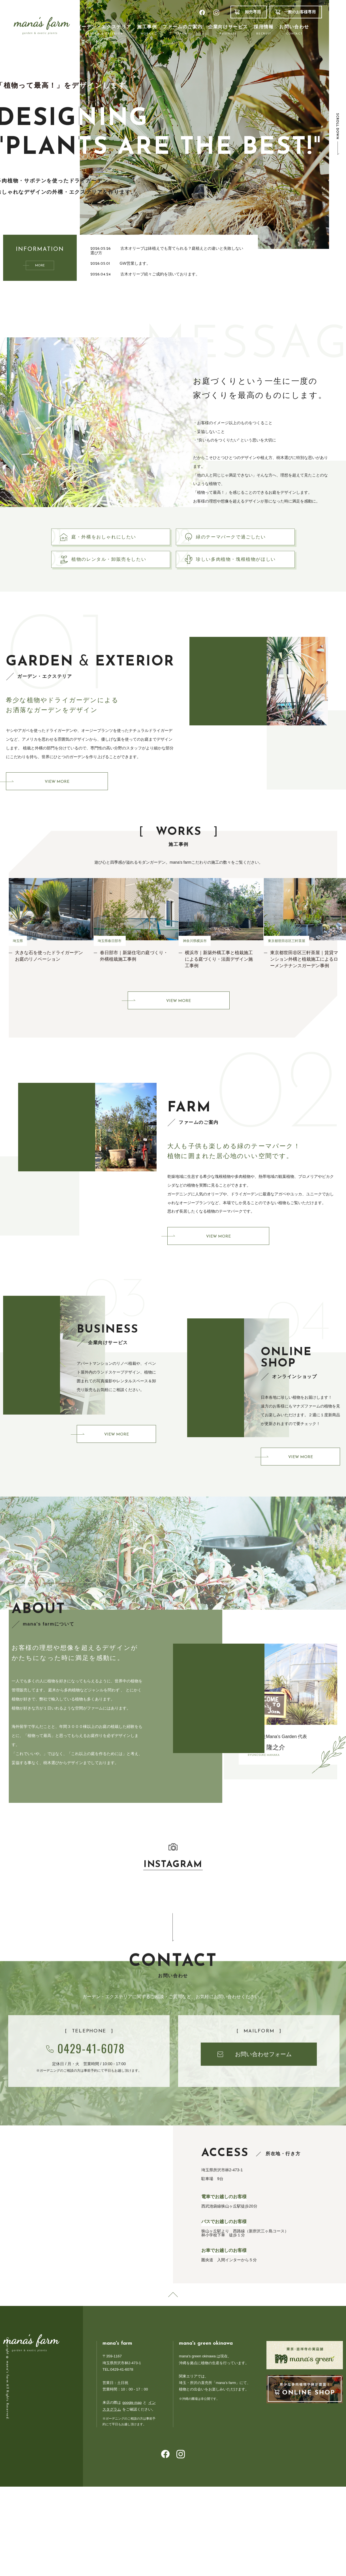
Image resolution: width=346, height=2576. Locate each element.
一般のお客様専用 (300, 12)
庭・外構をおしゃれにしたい (110, 539)
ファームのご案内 (182, 30)
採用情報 (264, 30)
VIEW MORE (57, 792)
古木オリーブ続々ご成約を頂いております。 (160, 274)
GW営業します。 (135, 263)
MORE (40, 265)
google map (132, 2420)
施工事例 (147, 30)
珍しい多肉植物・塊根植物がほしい (243, 567)
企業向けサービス (228, 30)
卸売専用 (253, 12)
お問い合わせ (294, 30)
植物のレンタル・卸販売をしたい (115, 567)
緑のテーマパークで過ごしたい (238, 539)
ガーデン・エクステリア (103, 30)
